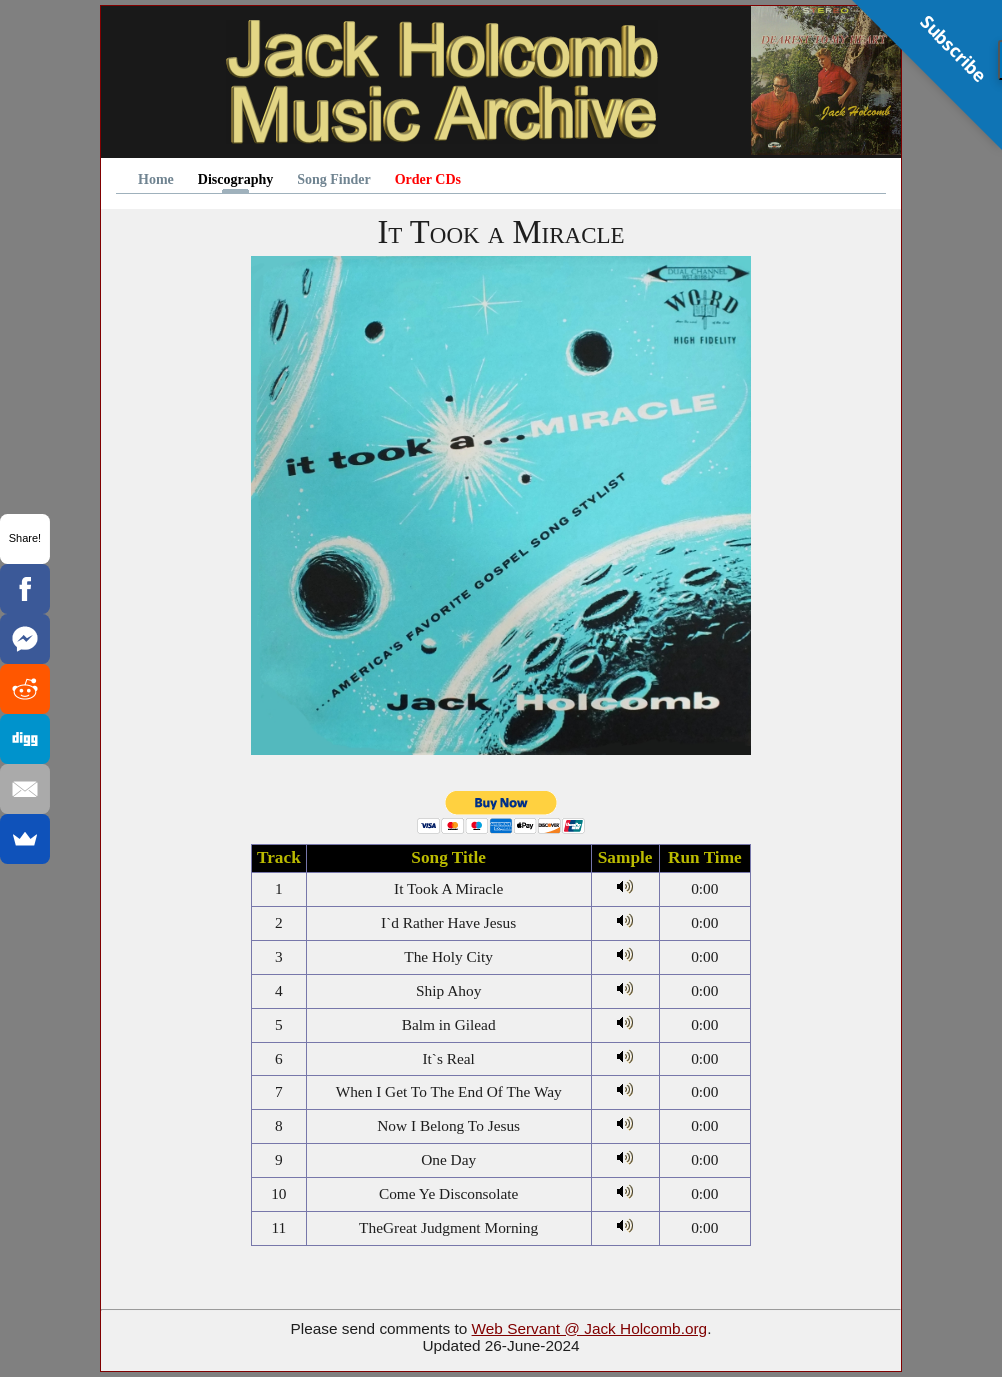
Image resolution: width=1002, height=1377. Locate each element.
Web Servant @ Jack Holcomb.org (590, 1328)
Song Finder (334, 180)
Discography (235, 180)
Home (156, 180)
